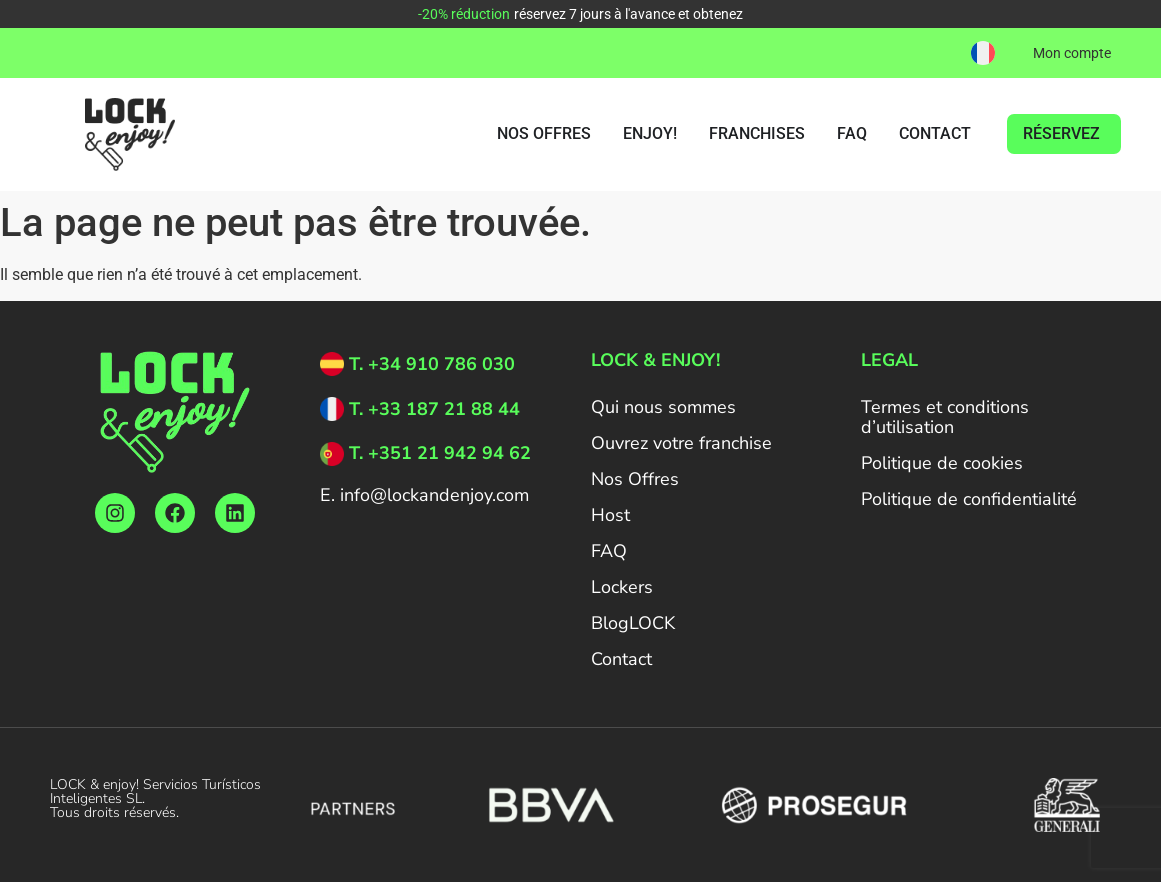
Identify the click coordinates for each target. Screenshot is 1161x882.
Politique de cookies (942, 463)
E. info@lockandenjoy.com (424, 495)
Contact (621, 659)
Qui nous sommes (663, 407)
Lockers (622, 587)
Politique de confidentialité (969, 499)
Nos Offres (635, 479)
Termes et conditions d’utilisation (945, 417)
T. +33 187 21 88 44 (434, 409)
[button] (983, 53)
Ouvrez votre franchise (681, 443)
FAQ (609, 551)
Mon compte (1072, 53)
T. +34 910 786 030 (432, 364)
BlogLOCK (633, 623)
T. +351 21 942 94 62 (440, 453)
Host (610, 515)
